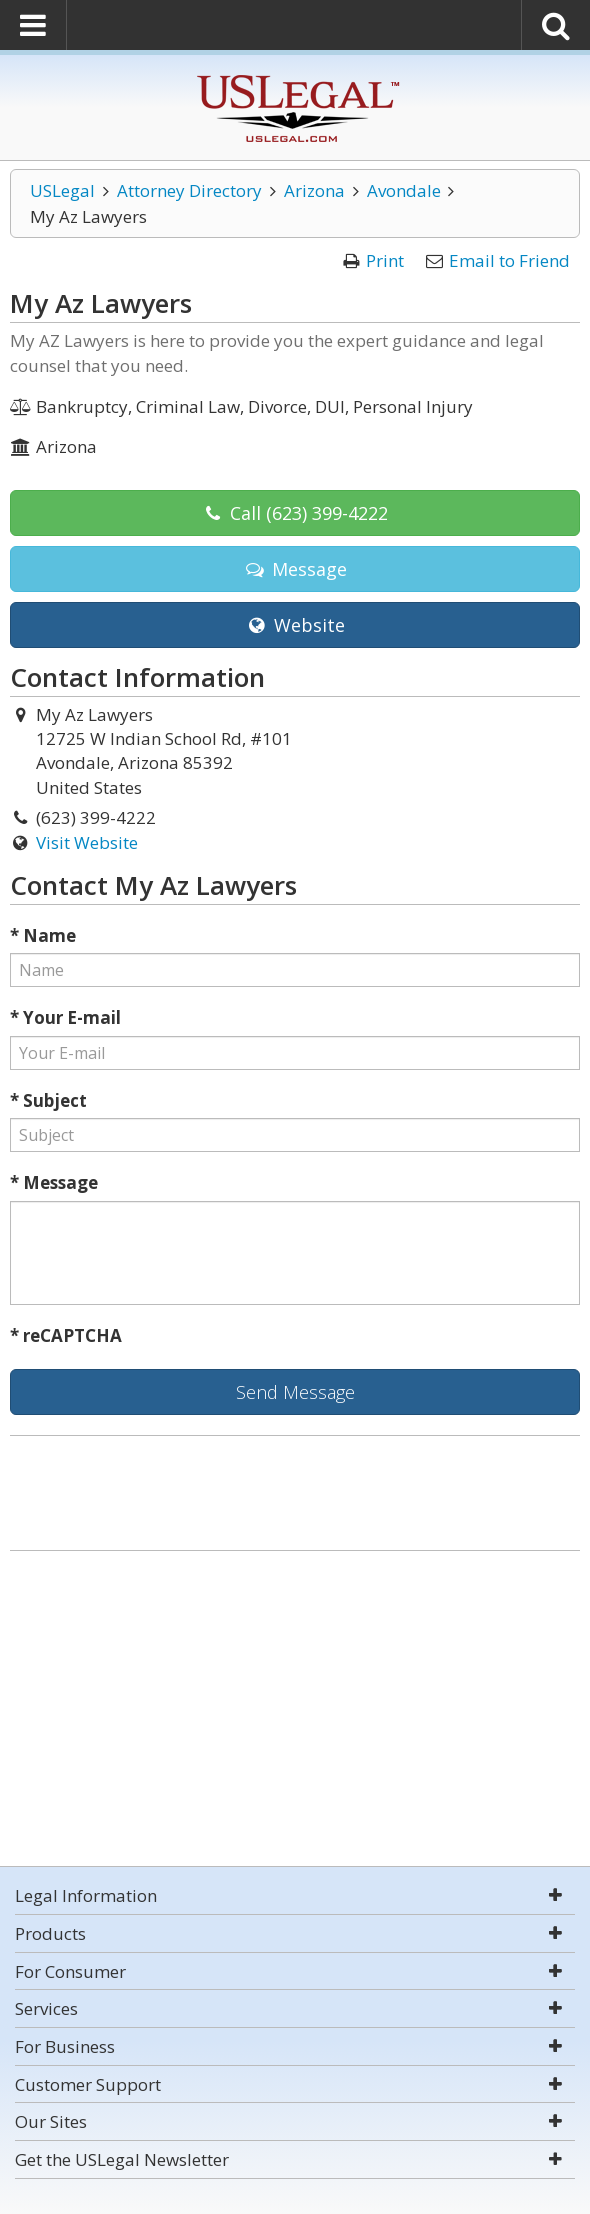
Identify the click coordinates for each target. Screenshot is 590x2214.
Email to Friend (509, 260)
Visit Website (87, 842)
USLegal (62, 190)
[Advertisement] (295, 1711)
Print (385, 260)
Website (294, 625)
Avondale (404, 190)
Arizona (314, 190)
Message (294, 569)
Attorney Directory (189, 190)
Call (295, 513)
